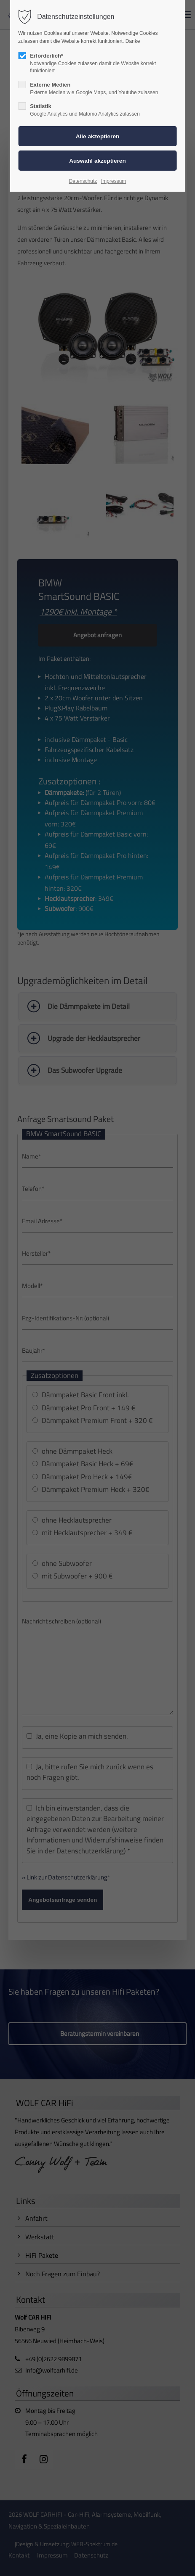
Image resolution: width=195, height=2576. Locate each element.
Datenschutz (83, 181)
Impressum (113, 181)
